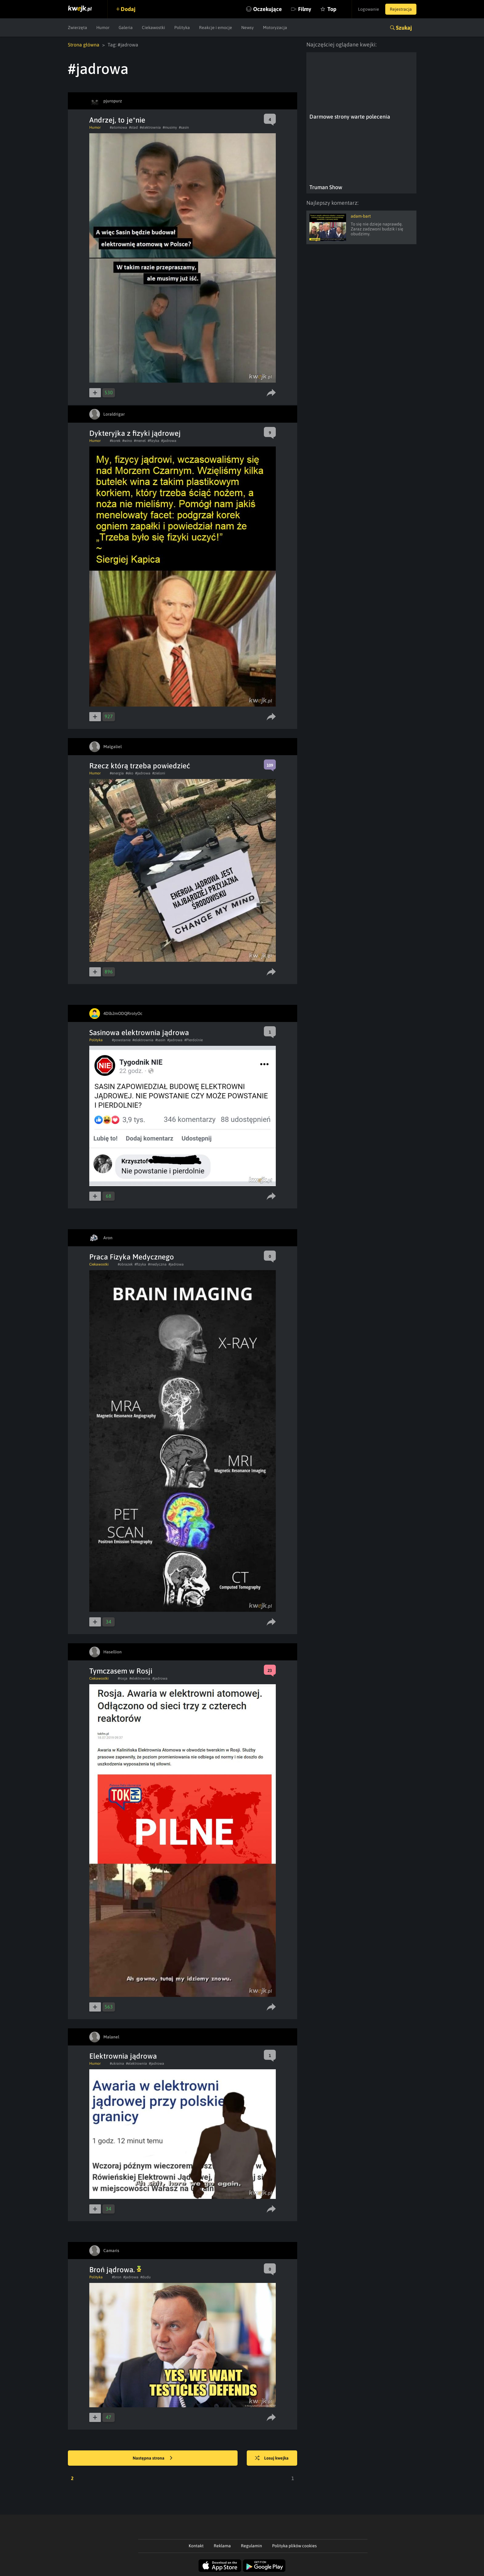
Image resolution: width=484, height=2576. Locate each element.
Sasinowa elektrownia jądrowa (139, 1032)
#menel (140, 441)
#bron (116, 2277)
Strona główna (83, 44)
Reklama (222, 2545)
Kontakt (196, 2545)
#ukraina (117, 2063)
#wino (127, 441)
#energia (117, 773)
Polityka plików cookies (294, 2545)
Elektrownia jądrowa (123, 2056)
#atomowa (118, 127)
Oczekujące (267, 9)
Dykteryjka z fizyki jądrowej (135, 433)
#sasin (184, 127)
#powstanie (121, 1040)
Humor (102, 27)
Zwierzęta (77, 27)
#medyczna (157, 1264)
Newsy (247, 27)
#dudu (145, 2277)
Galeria (126, 27)
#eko (129, 773)
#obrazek (125, 1264)
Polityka (182, 27)
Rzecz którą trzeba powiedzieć (139, 766)
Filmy (304, 9)
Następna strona (152, 2458)
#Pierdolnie (193, 1040)
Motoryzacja (275, 27)
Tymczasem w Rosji (120, 1671)
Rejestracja (401, 9)
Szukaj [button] (404, 27)
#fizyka (153, 441)
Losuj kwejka (272, 2458)
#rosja (122, 1678)
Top (331, 9)
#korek (115, 441)
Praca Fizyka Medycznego (131, 1257)
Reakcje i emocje (215, 27)
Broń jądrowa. (115, 2269)
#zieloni (158, 773)
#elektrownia (150, 127)
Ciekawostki (153, 27)
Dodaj (128, 9)
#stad (133, 127)
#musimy (170, 127)
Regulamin (251, 2545)
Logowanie (368, 9)
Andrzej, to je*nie (117, 120)
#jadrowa (168, 441)
